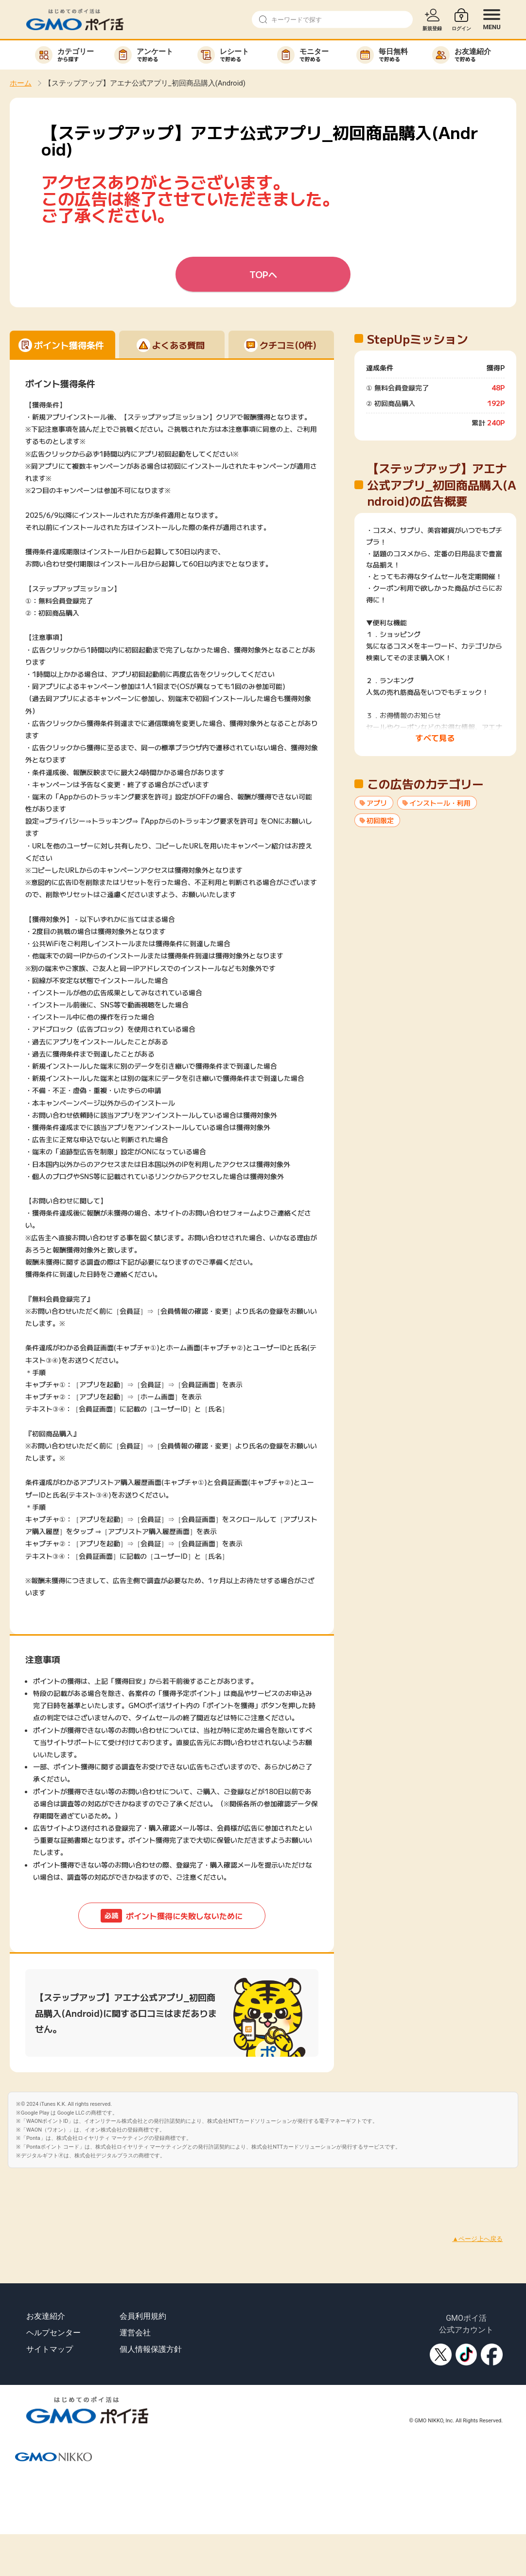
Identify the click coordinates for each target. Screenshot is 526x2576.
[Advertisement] (177, 2190)
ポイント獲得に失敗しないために (172, 1916)
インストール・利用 (440, 803)
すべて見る (435, 737)
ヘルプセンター (53, 2332)
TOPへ (263, 274)
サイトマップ (49, 2349)
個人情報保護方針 (151, 2349)
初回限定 (380, 820)
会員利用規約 (143, 2316)
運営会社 (135, 2332)
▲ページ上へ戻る (477, 2238)
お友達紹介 (45, 2316)
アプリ (377, 803)
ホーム (21, 83)
